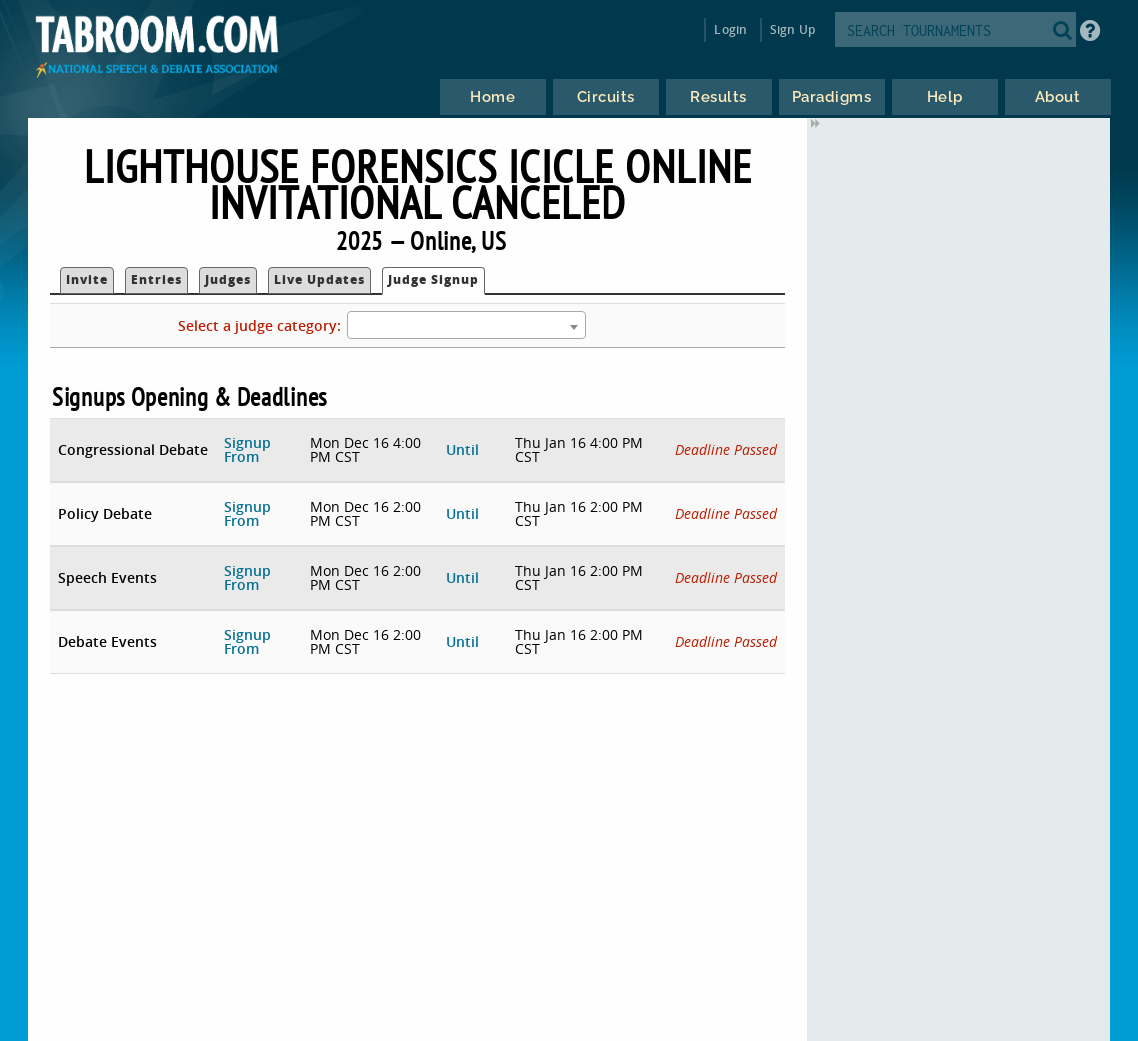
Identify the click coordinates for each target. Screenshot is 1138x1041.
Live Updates (319, 279)
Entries (156, 279)
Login (730, 29)
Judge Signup (433, 279)
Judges (228, 279)
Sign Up (792, 29)
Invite (87, 279)
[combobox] (466, 325)
